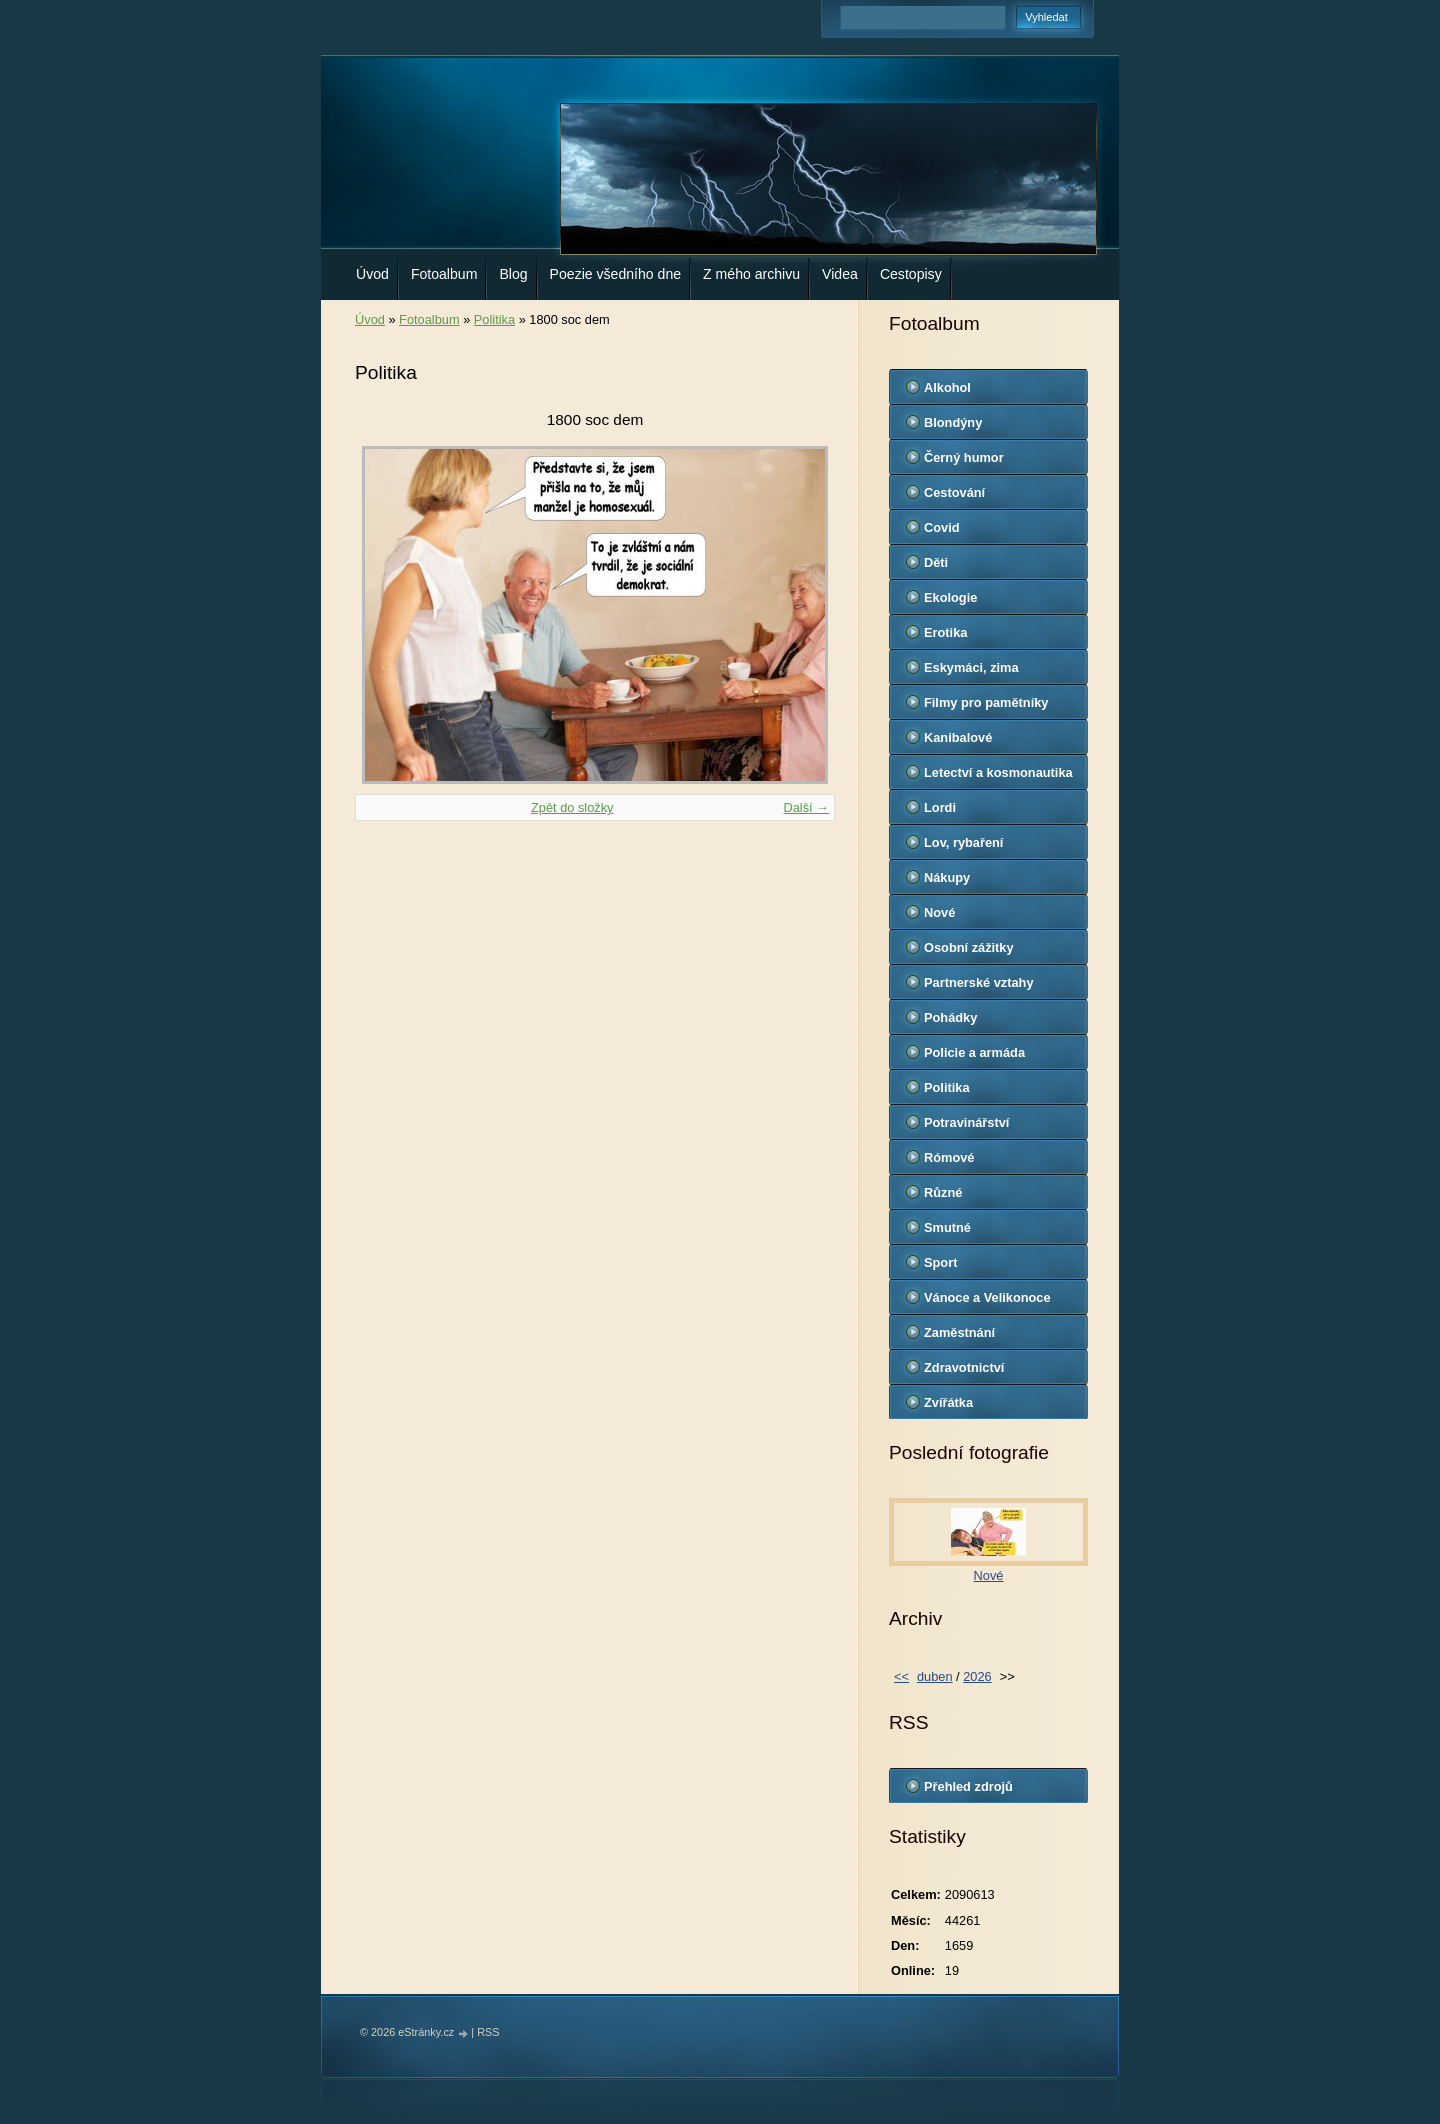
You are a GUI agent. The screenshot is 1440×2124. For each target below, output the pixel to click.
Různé (943, 1192)
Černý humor (964, 457)
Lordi (940, 807)
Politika (494, 319)
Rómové (949, 1157)
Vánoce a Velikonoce (987, 1297)
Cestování (954, 492)
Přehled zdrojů (968, 1786)
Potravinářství (966, 1122)
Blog (513, 274)
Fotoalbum (444, 274)
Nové (939, 912)
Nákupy (947, 877)
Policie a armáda (974, 1052)
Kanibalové (958, 737)
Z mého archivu (751, 274)
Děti (936, 562)
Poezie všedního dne (616, 274)
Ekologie (950, 597)
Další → (806, 807)
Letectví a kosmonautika (998, 772)
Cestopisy (911, 274)
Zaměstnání (959, 1332)
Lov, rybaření (963, 842)
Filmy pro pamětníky (986, 702)
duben (935, 1676)
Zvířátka (948, 1402)
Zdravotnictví (964, 1367)
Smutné (947, 1227)
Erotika (945, 632)
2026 (977, 1676)
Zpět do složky (572, 807)
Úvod (372, 274)
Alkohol (947, 387)
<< (901, 1676)
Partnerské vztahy (979, 982)
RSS (488, 2032)
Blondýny (953, 422)
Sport (940, 1262)
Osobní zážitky (969, 947)
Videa (840, 274)
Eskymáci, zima (971, 667)
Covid (942, 527)
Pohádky (950, 1017)
